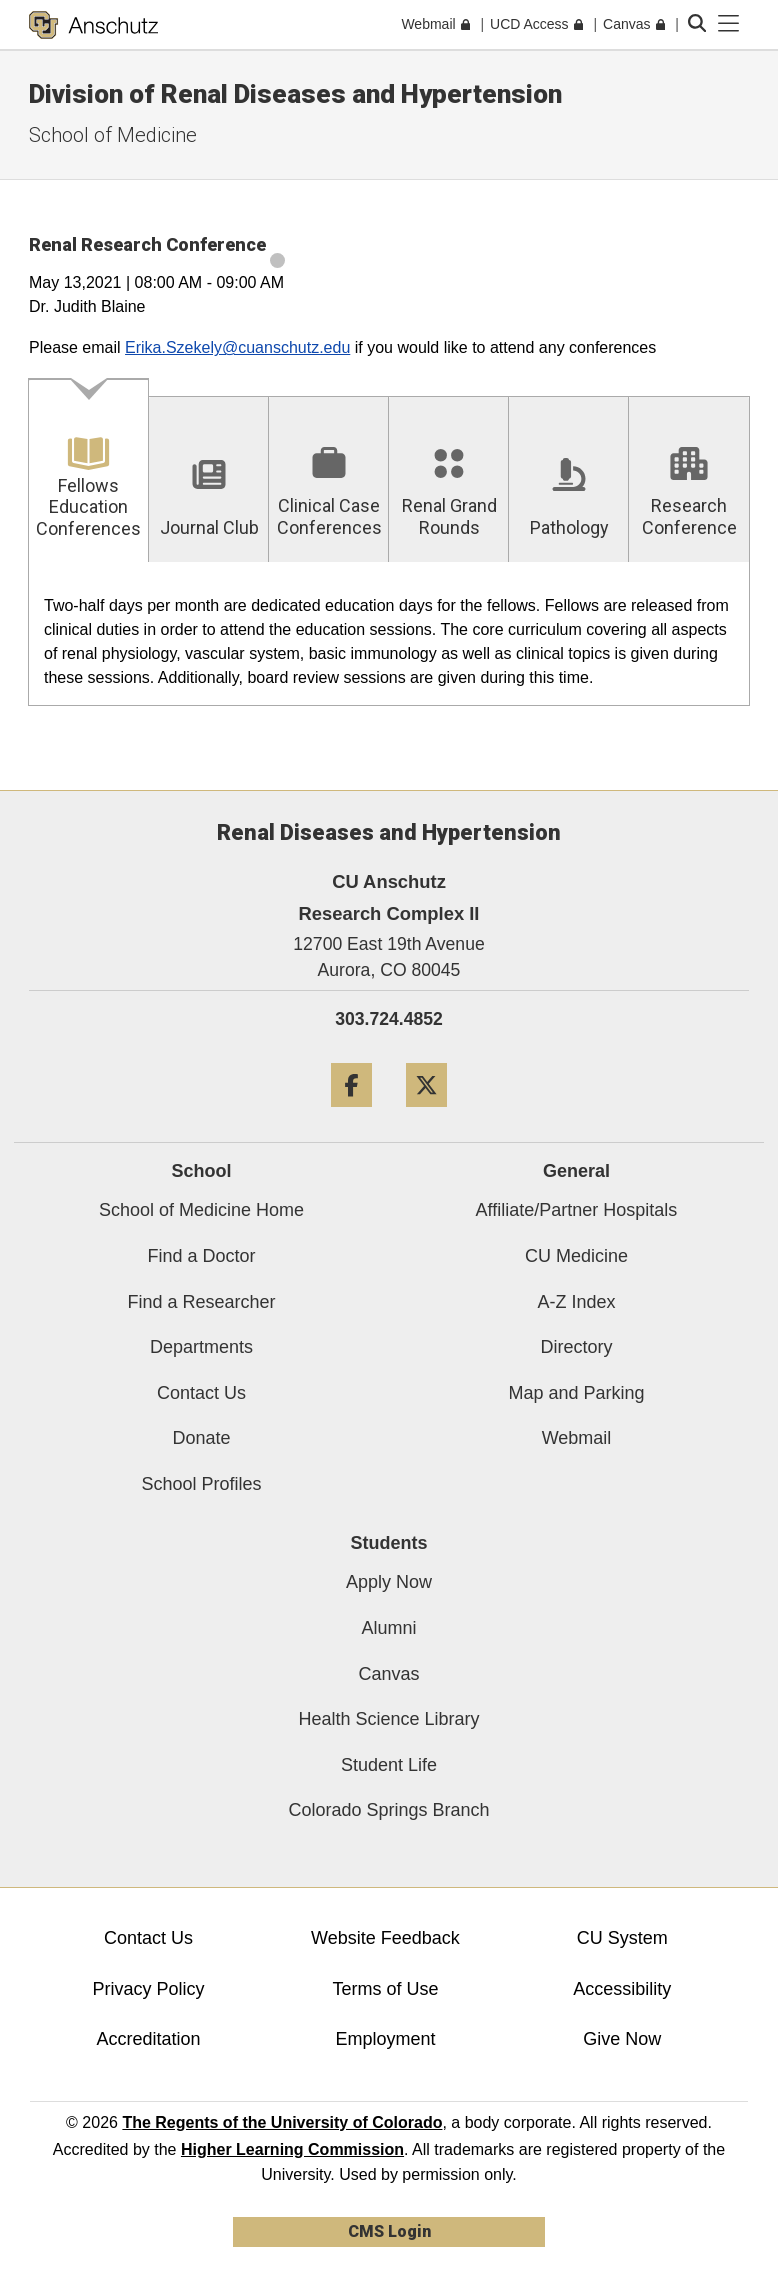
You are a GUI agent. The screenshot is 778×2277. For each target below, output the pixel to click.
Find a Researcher (201, 1302)
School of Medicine (113, 135)
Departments (201, 1347)
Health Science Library (388, 1719)
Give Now (622, 2039)
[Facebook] (351, 1114)
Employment (385, 2039)
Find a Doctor (201, 1256)
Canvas (388, 1674)
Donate (201, 1438)
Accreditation (148, 2039)
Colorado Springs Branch (388, 1810)
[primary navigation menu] (729, 24)
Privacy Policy (148, 1989)
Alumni (388, 1628)
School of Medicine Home (201, 1210)
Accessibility (622, 1989)
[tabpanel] (389, 634)
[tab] (89, 471)
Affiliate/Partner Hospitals (577, 1210)
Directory (576, 1347)
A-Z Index (576, 1302)
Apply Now (389, 1582)
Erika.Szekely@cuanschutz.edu (237, 347)
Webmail (577, 1438)
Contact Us (201, 1393)
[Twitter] (426, 1114)
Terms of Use (385, 1989)
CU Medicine (576, 1256)
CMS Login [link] (389, 2231)
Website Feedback (385, 1938)
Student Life (389, 1765)
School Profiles (201, 1484)
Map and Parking (576, 1393)
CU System (622, 1938)
